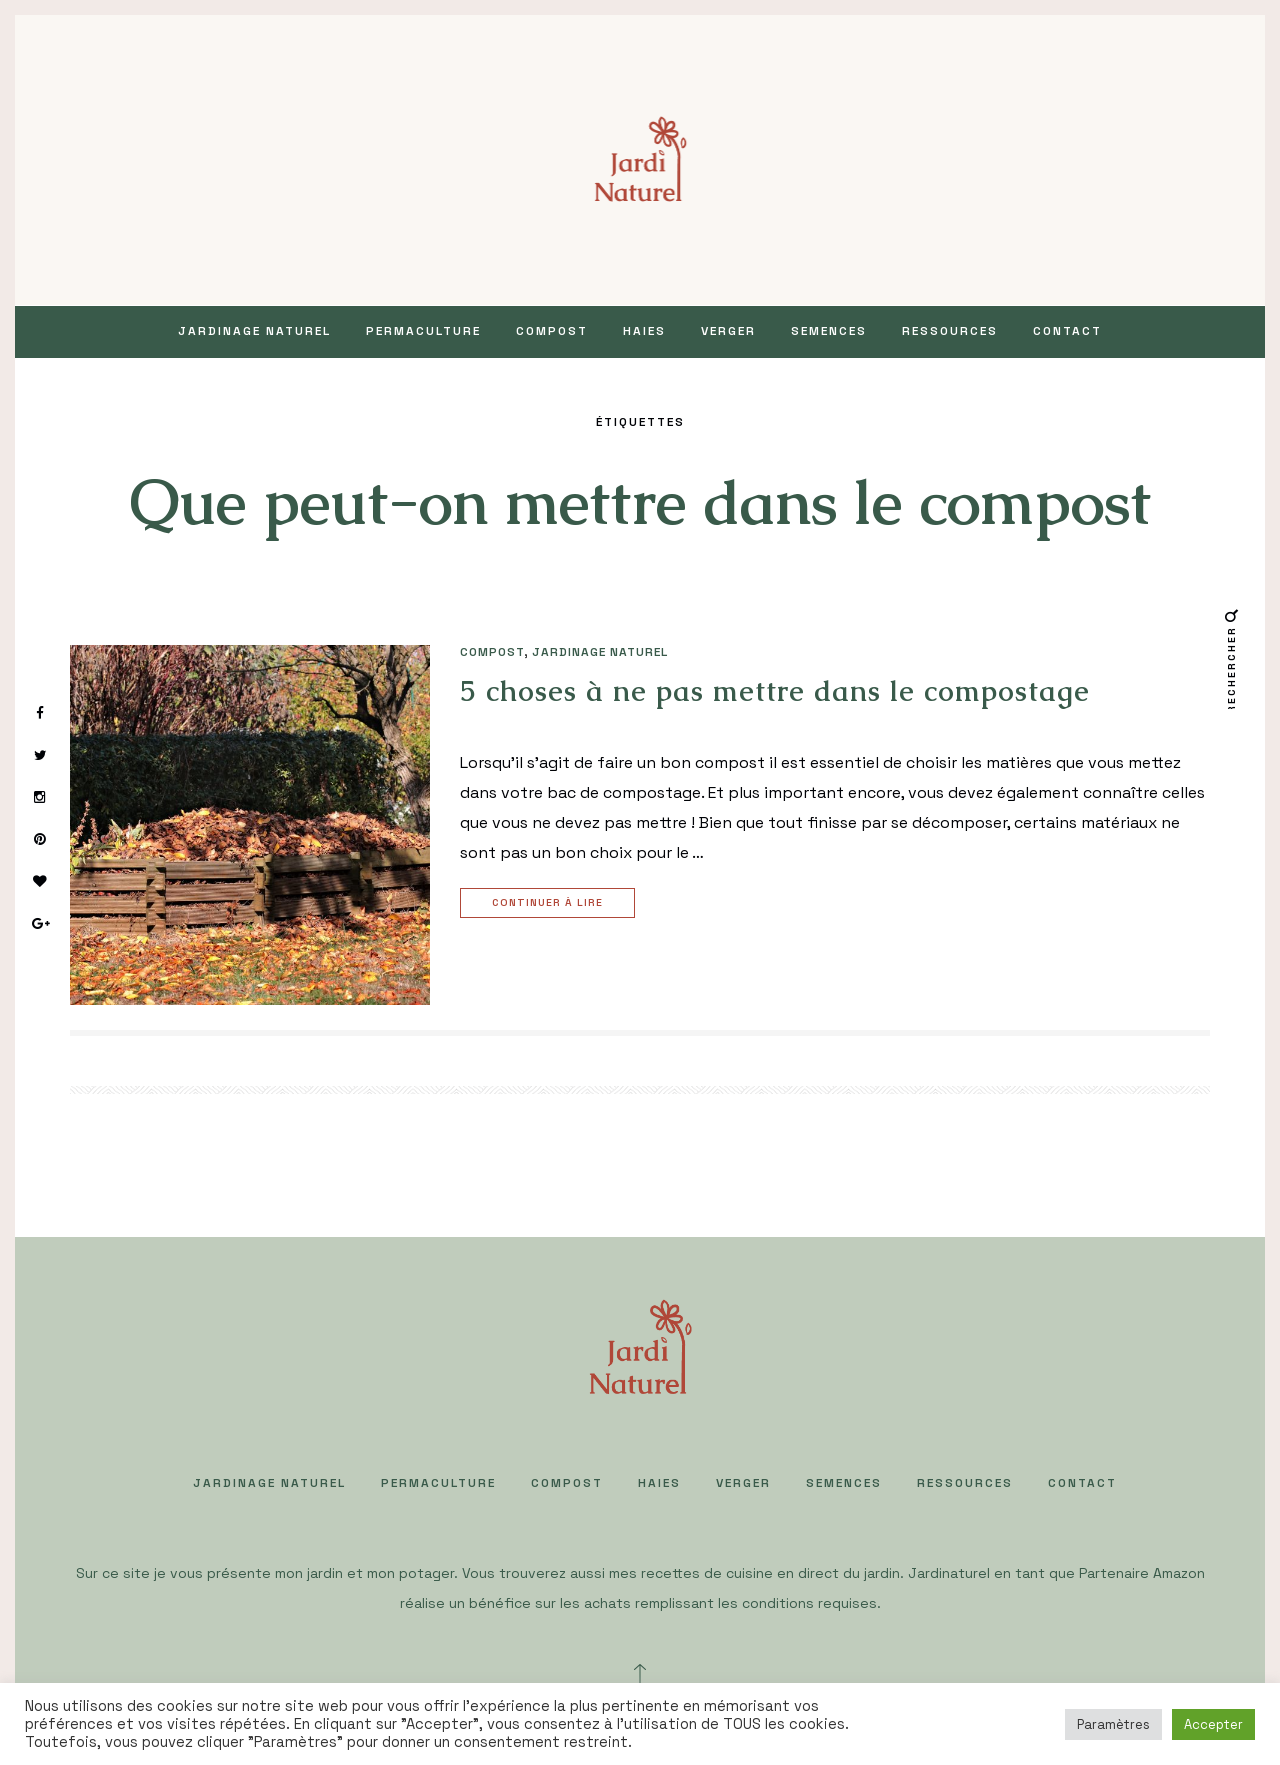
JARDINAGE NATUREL (254, 331)
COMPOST (552, 331)
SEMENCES (829, 331)
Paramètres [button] (1113, 1724)
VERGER (728, 331)
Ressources (950, 331)
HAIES (644, 331)
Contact (1067, 331)
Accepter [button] (1213, 1724)
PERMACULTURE (423, 331)
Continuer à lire (550, 903)
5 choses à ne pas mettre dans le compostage (775, 691)
